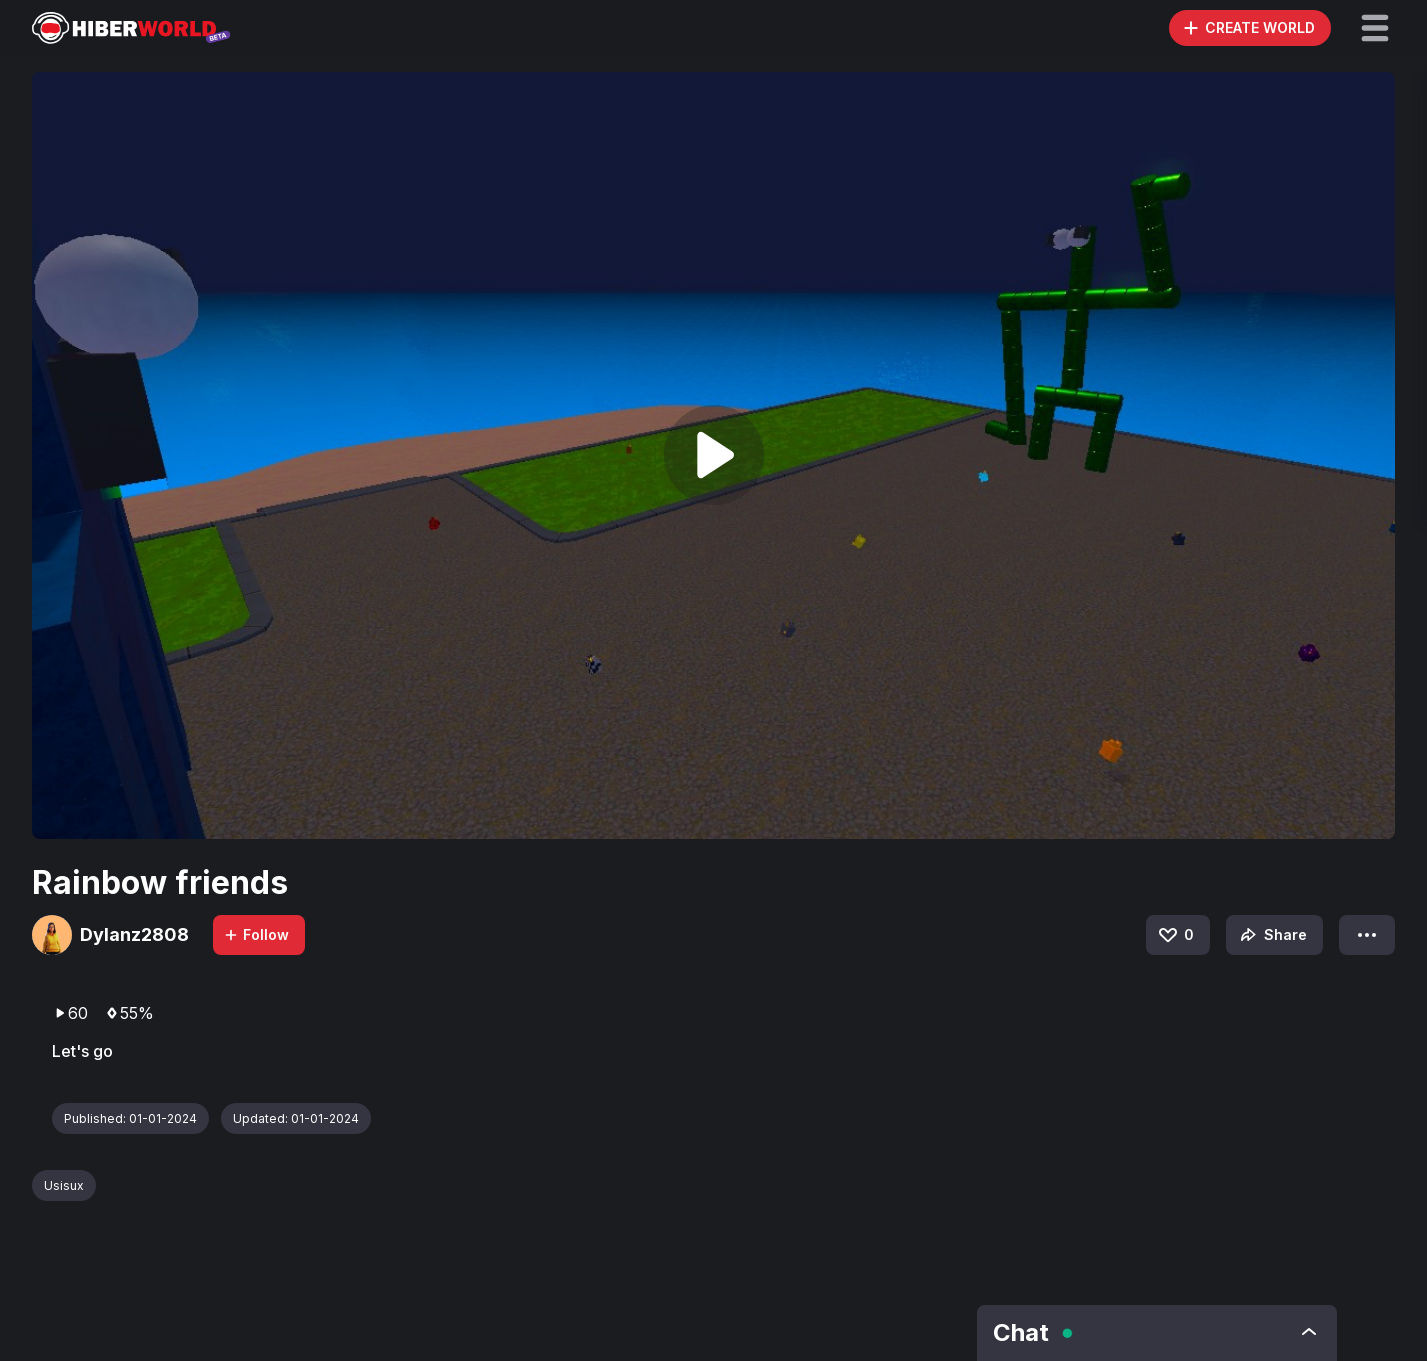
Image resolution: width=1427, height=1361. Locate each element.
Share (1271, 935)
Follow (256, 934)
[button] (1375, 28)
